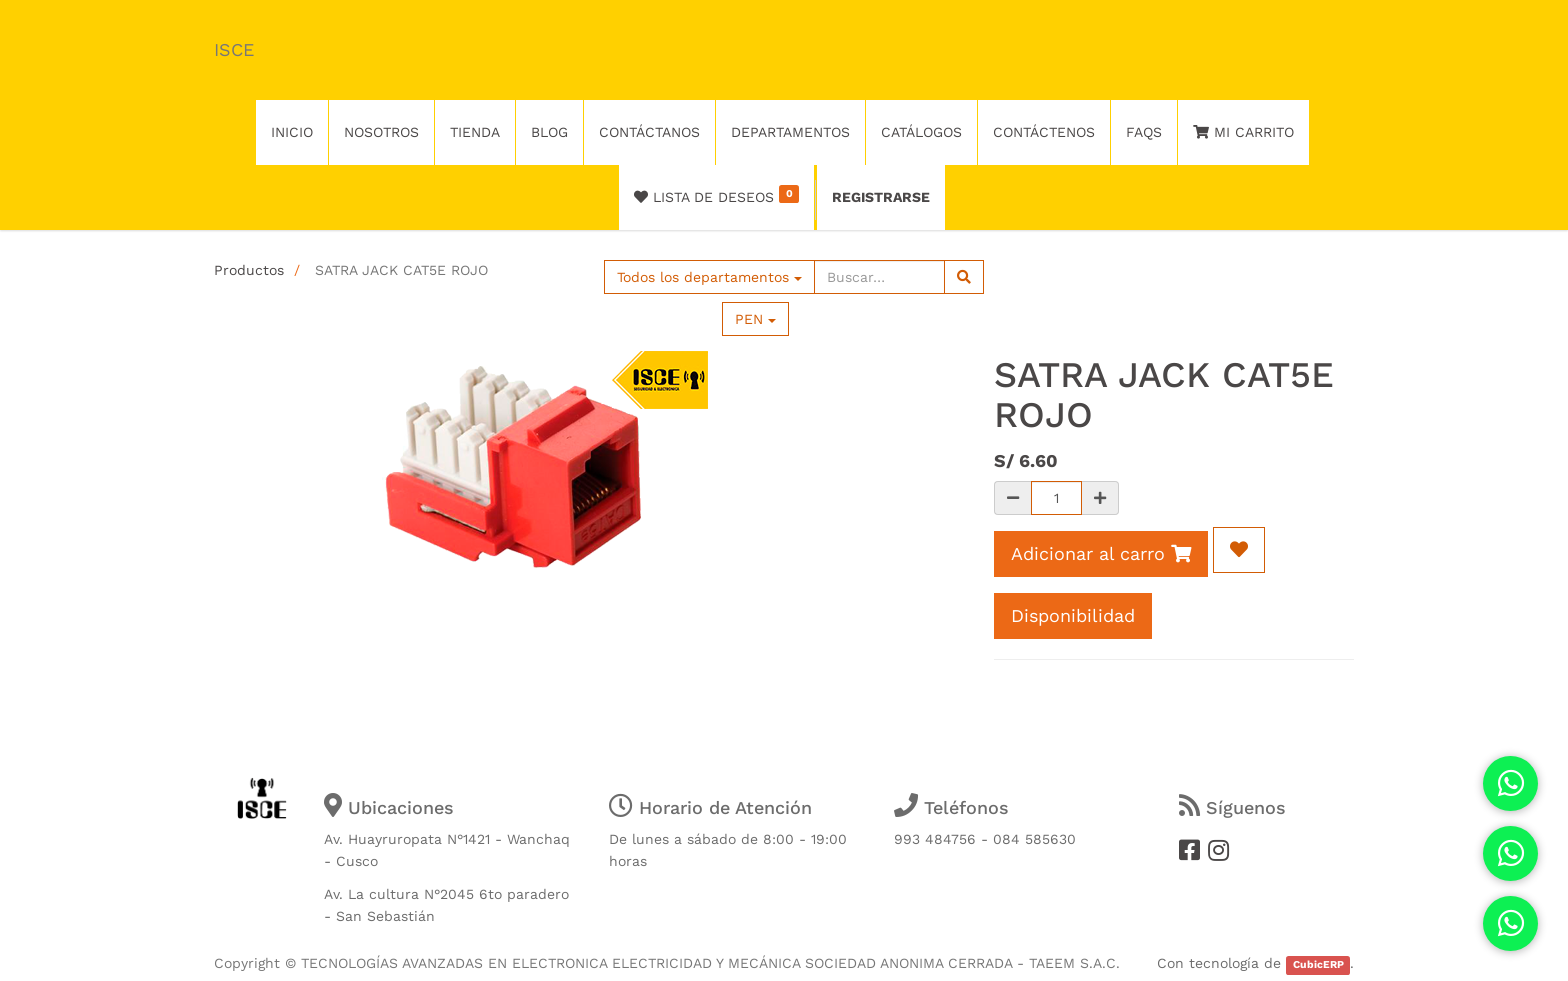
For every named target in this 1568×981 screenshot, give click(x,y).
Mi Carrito (1243, 132)
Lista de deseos (716, 195)
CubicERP (1318, 964)
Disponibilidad (1073, 615)
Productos (249, 270)
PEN (755, 319)
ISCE (234, 49)
